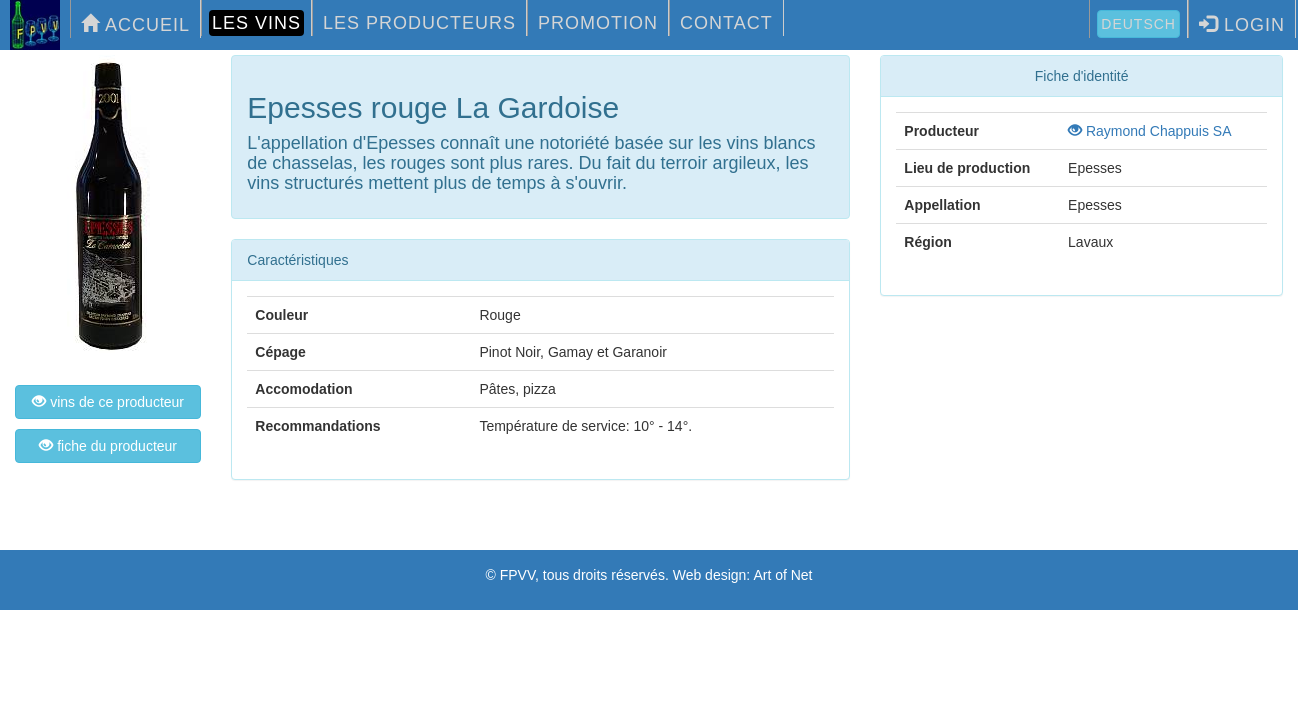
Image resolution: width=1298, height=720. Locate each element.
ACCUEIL (135, 24)
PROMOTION (598, 23)
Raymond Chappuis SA (1149, 131)
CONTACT (726, 23)
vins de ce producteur (108, 402)
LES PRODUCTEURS (419, 23)
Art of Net (782, 575)
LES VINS (256, 23)
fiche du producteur (108, 446)
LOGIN (1242, 24)
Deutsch (1138, 24)
